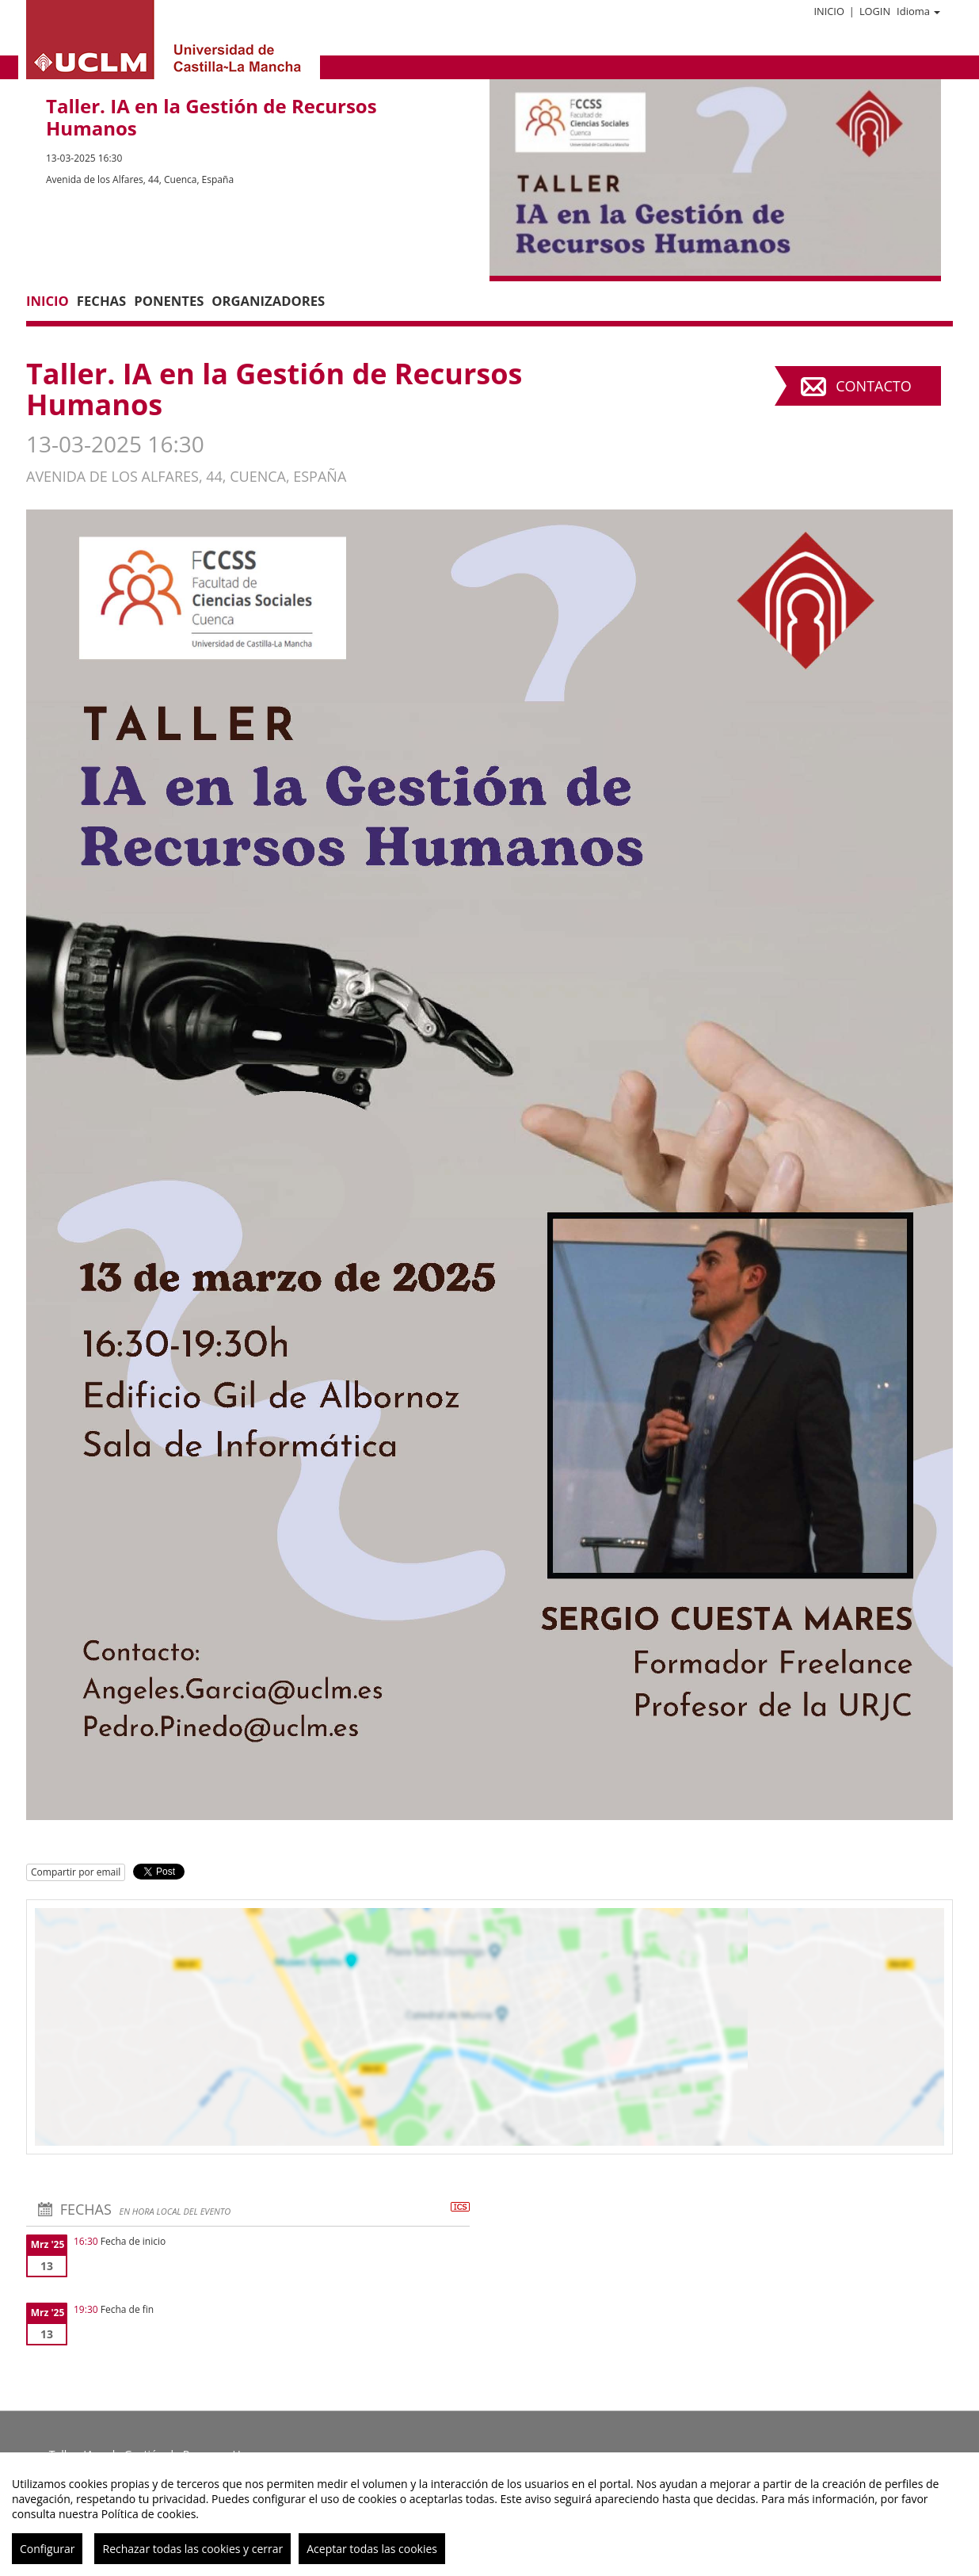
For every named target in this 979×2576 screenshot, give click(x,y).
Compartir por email (75, 1872)
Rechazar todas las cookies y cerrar (192, 2548)
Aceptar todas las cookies (372, 2548)
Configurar (47, 2548)
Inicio (828, 11)
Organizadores (268, 301)
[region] (489, 2514)
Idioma (918, 11)
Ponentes (169, 301)
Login (874, 11)
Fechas (101, 301)
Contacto (873, 385)
